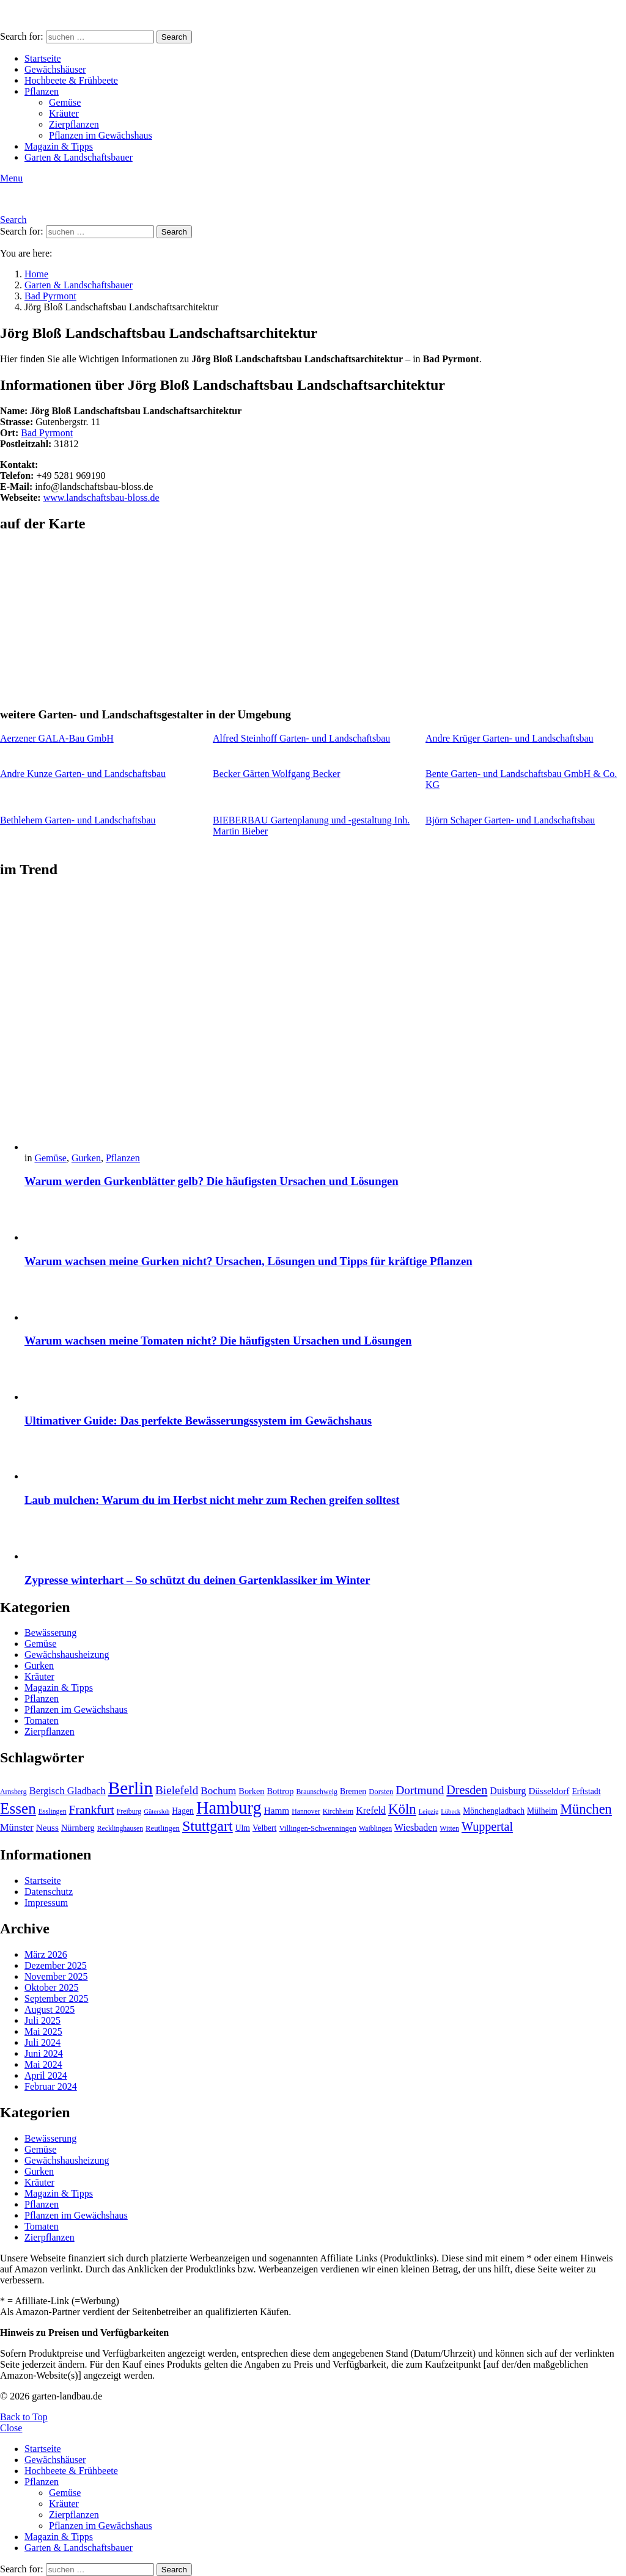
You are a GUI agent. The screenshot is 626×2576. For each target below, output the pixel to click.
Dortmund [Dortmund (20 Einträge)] (420, 1790)
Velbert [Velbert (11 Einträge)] (264, 1828)
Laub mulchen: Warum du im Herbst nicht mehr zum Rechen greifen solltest (212, 1500)
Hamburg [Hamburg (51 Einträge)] (229, 1807)
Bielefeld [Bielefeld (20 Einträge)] (176, 1790)
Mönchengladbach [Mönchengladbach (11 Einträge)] (494, 1810)
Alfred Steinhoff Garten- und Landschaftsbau (301, 738)
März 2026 (45, 1954)
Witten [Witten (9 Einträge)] (449, 1828)
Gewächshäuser (55, 69)
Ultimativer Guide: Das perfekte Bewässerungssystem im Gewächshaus (198, 1420)
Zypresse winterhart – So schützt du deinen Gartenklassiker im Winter (197, 1580)
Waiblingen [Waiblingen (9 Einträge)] (375, 1828)
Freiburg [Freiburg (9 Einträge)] (129, 1811)
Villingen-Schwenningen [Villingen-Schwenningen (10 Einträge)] (317, 1828)
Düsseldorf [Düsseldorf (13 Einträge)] (548, 1791)
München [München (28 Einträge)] (586, 1809)
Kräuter (64, 113)
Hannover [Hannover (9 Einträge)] (306, 1811)
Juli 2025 (42, 2020)
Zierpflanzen (74, 124)
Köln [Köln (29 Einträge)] (402, 1809)
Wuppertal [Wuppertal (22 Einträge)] (487, 1826)
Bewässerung (50, 1632)
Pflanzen (41, 91)
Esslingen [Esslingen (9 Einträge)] (53, 1811)
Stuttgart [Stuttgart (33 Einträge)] (207, 1826)
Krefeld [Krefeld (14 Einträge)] (371, 1810)
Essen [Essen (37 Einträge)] (18, 1808)
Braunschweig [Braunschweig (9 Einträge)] (316, 1791)
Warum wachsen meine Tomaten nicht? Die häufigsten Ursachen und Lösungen (217, 1340)
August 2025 (49, 2009)
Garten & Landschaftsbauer (78, 157)
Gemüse (65, 102)
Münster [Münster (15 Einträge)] (17, 1827)
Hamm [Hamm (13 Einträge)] (277, 1810)
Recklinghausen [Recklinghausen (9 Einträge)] (120, 1828)
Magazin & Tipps (58, 146)
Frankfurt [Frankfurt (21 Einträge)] (91, 1809)
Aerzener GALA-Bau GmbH (57, 738)
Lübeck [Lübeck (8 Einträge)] (450, 1811)
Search (174, 37)
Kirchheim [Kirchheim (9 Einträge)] (338, 1811)
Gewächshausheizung (66, 1654)
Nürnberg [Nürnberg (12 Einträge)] (78, 1828)
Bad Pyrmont (47, 433)
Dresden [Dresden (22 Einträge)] (466, 1790)
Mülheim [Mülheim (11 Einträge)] (542, 1810)
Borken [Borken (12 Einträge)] (251, 1791)
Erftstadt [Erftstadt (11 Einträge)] (586, 1791)
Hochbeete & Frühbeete (71, 80)
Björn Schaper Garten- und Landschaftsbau (510, 820)
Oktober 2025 (51, 1987)
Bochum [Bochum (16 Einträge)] (218, 1791)
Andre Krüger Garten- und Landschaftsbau (509, 738)
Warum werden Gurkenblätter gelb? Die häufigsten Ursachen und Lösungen (211, 1181)
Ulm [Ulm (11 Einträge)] (242, 1828)
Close (11, 2428)
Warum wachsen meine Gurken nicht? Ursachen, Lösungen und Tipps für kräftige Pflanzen (248, 1261)
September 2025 (56, 1998)
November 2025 (56, 1976)
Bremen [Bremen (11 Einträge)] (353, 1791)
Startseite (42, 58)
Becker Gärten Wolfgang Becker (277, 773)
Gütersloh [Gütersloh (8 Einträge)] (156, 1811)
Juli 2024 (42, 2042)
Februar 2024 (50, 2086)
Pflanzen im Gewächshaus (100, 135)
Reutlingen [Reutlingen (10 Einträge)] (162, 1828)
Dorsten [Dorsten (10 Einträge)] (381, 1791)
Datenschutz (48, 1891)
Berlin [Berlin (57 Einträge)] (130, 1788)
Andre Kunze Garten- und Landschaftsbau (83, 773)
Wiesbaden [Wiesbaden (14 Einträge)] (415, 1827)
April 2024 (45, 2075)
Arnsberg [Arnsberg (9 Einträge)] (13, 1791)
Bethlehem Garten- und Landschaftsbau (78, 820)
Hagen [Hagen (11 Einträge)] (183, 1810)
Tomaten (41, 1720)
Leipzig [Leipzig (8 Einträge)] (429, 1811)
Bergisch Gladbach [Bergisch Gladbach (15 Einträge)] (67, 1791)
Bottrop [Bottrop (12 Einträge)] (280, 1791)
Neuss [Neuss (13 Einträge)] (47, 1827)
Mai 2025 (43, 2031)
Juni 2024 (43, 2053)
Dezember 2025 (55, 1965)
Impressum (46, 1902)
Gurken (86, 1158)
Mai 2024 (43, 2064)
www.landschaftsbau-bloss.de (101, 497)
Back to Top (24, 2417)
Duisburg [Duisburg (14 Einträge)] (508, 1791)
